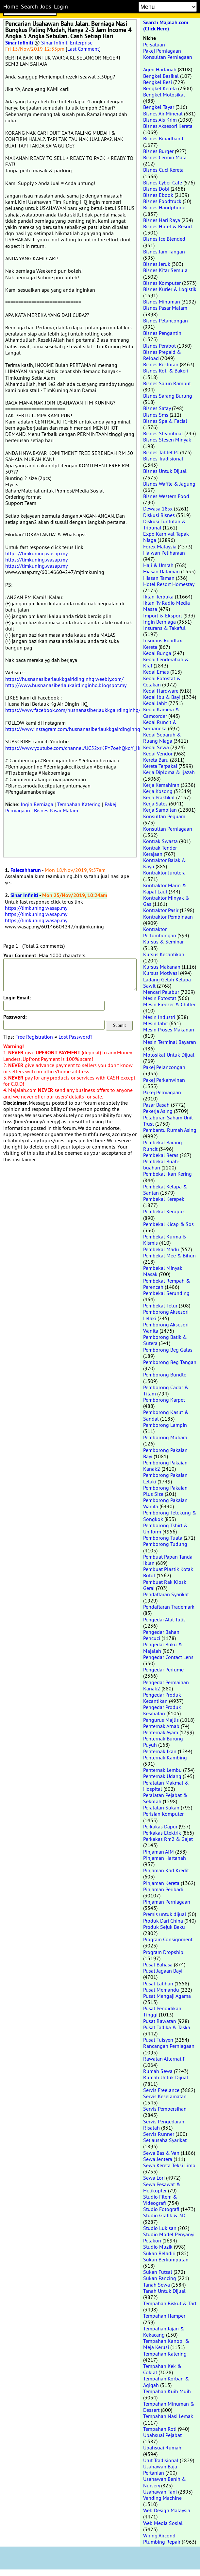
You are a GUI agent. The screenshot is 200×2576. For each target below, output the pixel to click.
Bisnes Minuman (161, 301)
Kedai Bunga (157, 653)
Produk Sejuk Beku (164, 1927)
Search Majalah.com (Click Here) (165, 25)
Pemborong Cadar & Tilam (166, 1390)
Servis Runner (158, 2134)
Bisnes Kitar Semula (165, 270)
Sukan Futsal (157, 2272)
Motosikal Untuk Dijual (168, 1054)
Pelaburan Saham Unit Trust (168, 1120)
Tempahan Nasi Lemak (168, 2416)
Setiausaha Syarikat (165, 2140)
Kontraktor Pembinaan (168, 916)
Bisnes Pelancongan (165, 320)
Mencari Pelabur (161, 992)
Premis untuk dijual (164, 1914)
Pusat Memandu (161, 1989)
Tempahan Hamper (164, 2315)
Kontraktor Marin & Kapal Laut (164, 888)
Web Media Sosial (163, 2523)
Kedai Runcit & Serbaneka (160, 725)
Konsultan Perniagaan (167, 57)
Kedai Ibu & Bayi (161, 697)
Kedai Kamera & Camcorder (161, 712)
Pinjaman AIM (158, 1851)
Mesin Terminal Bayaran (169, 1042)
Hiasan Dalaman (161, 571)
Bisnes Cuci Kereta (163, 169)
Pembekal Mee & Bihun (169, 1255)
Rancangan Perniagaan (168, 2046)
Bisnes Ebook (158, 195)
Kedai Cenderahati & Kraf (166, 662)
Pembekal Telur (160, 1305)
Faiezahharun (25, 870)
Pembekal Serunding (166, 1293)
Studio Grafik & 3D (164, 2215)
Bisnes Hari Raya (161, 220)
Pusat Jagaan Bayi (162, 1970)
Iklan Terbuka (158, 596)
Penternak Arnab (161, 1726)
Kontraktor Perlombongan (159, 932)
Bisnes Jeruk (156, 264)
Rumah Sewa (158, 2071)
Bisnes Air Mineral (163, 113)
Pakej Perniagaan (162, 50)
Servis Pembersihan (165, 2108)
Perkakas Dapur (160, 1826)
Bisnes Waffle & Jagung (169, 483)
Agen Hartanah (159, 69)
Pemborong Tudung (165, 1544)
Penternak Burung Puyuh (163, 1741)
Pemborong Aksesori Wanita (166, 1327)
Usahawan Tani (160, 2491)
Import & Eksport (162, 615)
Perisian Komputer (163, 1813)
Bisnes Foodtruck (162, 201)
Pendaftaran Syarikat (166, 1594)
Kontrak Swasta (160, 841)
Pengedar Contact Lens (168, 1657)
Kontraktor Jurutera (164, 872)
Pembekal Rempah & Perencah (166, 1283)
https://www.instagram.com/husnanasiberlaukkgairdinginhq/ (73, 729)
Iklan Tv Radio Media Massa (166, 605)
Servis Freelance (161, 2090)
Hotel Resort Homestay (168, 584)
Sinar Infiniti (19, 42)
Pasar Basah (156, 1104)
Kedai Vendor (158, 753)
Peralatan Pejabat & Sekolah (165, 1798)
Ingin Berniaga (37, 804)
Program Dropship (163, 1952)
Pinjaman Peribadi (163, 1889)
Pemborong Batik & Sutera (165, 1340)
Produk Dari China (163, 1920)
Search (29, 6)
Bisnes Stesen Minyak (167, 439)
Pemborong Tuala (162, 1537)
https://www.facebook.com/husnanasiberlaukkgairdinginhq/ (73, 710)
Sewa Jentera (157, 2159)
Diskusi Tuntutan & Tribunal (164, 524)
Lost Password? (75, 1036)
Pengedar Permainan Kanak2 (166, 1685)
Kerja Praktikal (159, 797)
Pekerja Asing (158, 1111)
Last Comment (83, 48)
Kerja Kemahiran (161, 785)
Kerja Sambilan (160, 809)
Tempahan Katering (79, 804)
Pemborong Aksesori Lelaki (166, 1314)
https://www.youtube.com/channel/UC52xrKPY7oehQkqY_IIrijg (75, 748)
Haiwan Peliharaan (164, 552)
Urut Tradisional (160, 2460)
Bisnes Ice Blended (164, 238)
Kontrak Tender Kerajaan (160, 850)
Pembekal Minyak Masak (162, 1271)
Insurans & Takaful (164, 628)
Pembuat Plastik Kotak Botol (168, 1572)
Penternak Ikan (159, 1751)
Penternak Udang (162, 1776)
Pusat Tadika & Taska (166, 2027)
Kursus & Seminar (163, 941)
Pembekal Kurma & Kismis (165, 1239)
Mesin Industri (159, 1017)
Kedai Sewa (156, 747)
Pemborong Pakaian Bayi (165, 1453)
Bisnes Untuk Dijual (165, 471)
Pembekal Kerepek (163, 1199)
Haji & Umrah (158, 565)
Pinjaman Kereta (161, 1883)
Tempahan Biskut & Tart (169, 2303)
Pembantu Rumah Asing (169, 1130)
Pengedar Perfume (163, 1669)
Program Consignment (167, 1939)
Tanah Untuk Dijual (164, 2291)
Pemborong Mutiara (165, 1437)
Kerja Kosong (158, 791)
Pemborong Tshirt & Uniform (165, 1528)
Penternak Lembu (162, 1770)
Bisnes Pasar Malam (56, 810)
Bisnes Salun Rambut (167, 383)
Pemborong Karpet (164, 1399)
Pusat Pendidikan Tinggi (162, 2011)
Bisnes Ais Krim (160, 119)
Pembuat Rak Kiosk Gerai (164, 1585)
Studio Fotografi (161, 2209)
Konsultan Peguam (164, 816)
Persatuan (154, 44)
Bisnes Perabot (159, 345)
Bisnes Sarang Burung (167, 395)
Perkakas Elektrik (162, 1832)
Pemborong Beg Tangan (169, 1362)
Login (61, 6)
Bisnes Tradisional (163, 458)
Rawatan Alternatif (163, 2058)
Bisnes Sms (155, 414)
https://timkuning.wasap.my (36, 553)
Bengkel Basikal (161, 76)
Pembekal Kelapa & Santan (165, 1189)
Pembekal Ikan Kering (167, 1173)
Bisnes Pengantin (162, 333)
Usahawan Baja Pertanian (160, 2469)
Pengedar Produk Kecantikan (162, 1697)
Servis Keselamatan (165, 2096)
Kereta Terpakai (160, 766)
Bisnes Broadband (163, 138)
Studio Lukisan (159, 2228)
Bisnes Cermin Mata (165, 157)
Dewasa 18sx (158, 508)
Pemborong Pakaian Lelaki (165, 1478)
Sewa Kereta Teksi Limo (169, 2165)
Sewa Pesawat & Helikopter (161, 2187)
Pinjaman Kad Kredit (166, 1870)
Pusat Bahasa (158, 1964)
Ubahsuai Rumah (162, 2447)
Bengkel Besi (157, 82)
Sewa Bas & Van (161, 2153)
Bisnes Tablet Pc (161, 452)
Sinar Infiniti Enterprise (66, 42)
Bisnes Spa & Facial (165, 421)
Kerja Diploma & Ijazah (169, 772)
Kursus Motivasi (161, 973)
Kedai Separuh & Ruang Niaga (162, 737)
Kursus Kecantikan (163, 954)
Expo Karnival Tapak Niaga (166, 536)
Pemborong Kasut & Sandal (166, 1415)
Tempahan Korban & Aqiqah (166, 2381)
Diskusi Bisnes (159, 515)
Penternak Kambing (165, 1757)
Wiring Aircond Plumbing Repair (161, 2538)
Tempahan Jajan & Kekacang (163, 2331)
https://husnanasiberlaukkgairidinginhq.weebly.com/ (64, 679)
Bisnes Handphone (164, 207)
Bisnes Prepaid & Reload (162, 355)
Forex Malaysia (159, 546)
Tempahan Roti (159, 2429)
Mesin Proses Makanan (168, 1029)
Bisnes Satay (157, 408)
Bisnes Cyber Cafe (162, 182)
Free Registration (34, 1036)
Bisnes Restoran (160, 364)
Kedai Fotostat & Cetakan (162, 681)
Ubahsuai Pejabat (162, 2435)
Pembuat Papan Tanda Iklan (167, 1559)
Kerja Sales (155, 803)
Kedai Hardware (160, 690)
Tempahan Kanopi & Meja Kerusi (166, 2344)
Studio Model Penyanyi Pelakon (168, 2237)
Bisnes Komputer (162, 283)
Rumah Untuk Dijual (165, 2077)
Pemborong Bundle (164, 1374)
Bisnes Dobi (156, 188)
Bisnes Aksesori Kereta (167, 126)
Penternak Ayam (160, 1732)
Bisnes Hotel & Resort (167, 226)
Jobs (46, 6)
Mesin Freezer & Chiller (169, 1004)
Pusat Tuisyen (158, 2039)
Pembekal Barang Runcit (162, 1145)
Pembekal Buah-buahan (161, 1164)
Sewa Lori (154, 2177)
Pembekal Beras (160, 1155)
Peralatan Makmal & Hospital (166, 1785)
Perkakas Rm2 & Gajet (168, 1839)
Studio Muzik (158, 2246)
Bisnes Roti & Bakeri (165, 370)
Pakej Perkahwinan (164, 1080)
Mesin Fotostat (159, 998)
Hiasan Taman (159, 578)
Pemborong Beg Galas (167, 1349)
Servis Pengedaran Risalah (163, 2124)
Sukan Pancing (159, 2278)
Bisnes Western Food (166, 496)
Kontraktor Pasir (160, 910)
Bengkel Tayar (158, 107)
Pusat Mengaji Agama (167, 1996)
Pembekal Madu (161, 1249)
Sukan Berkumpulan (166, 2259)
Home (10, 6)
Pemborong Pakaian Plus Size (165, 1490)
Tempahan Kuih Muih (167, 2391)
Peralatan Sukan (161, 1807)
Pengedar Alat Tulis (164, 1619)
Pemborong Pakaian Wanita (165, 1503)
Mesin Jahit (155, 1023)
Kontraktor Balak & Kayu (164, 863)
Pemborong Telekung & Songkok (169, 1515)
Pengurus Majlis (161, 1720)
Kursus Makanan (161, 966)
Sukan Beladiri (159, 2253)
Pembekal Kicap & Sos (168, 1224)
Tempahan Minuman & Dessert (168, 2406)
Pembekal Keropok (164, 1211)
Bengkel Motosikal (164, 94)
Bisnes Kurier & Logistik (169, 289)
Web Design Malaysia (166, 2510)
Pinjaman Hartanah (164, 1858)
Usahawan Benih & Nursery (164, 2482)
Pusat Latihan (158, 1983)
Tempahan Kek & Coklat (162, 2369)
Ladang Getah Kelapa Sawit (167, 982)
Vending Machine (162, 2498)
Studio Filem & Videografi (160, 2199)
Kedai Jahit (155, 703)
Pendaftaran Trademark (168, 1606)
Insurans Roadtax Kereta (162, 643)
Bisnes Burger (158, 151)
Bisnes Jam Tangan (164, 251)
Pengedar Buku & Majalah (162, 1647)
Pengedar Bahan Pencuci (161, 1635)
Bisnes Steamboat (163, 433)
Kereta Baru (156, 759)
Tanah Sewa (156, 2284)
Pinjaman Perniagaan (166, 1901)
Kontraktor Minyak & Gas (166, 900)
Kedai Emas (156, 671)
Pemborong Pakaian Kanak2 (165, 1465)
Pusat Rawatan (159, 2021)
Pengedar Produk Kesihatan (162, 1710)
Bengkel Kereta (160, 88)
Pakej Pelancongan (164, 1067)
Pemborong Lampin (165, 1425)
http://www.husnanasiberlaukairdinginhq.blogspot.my (65, 685)
